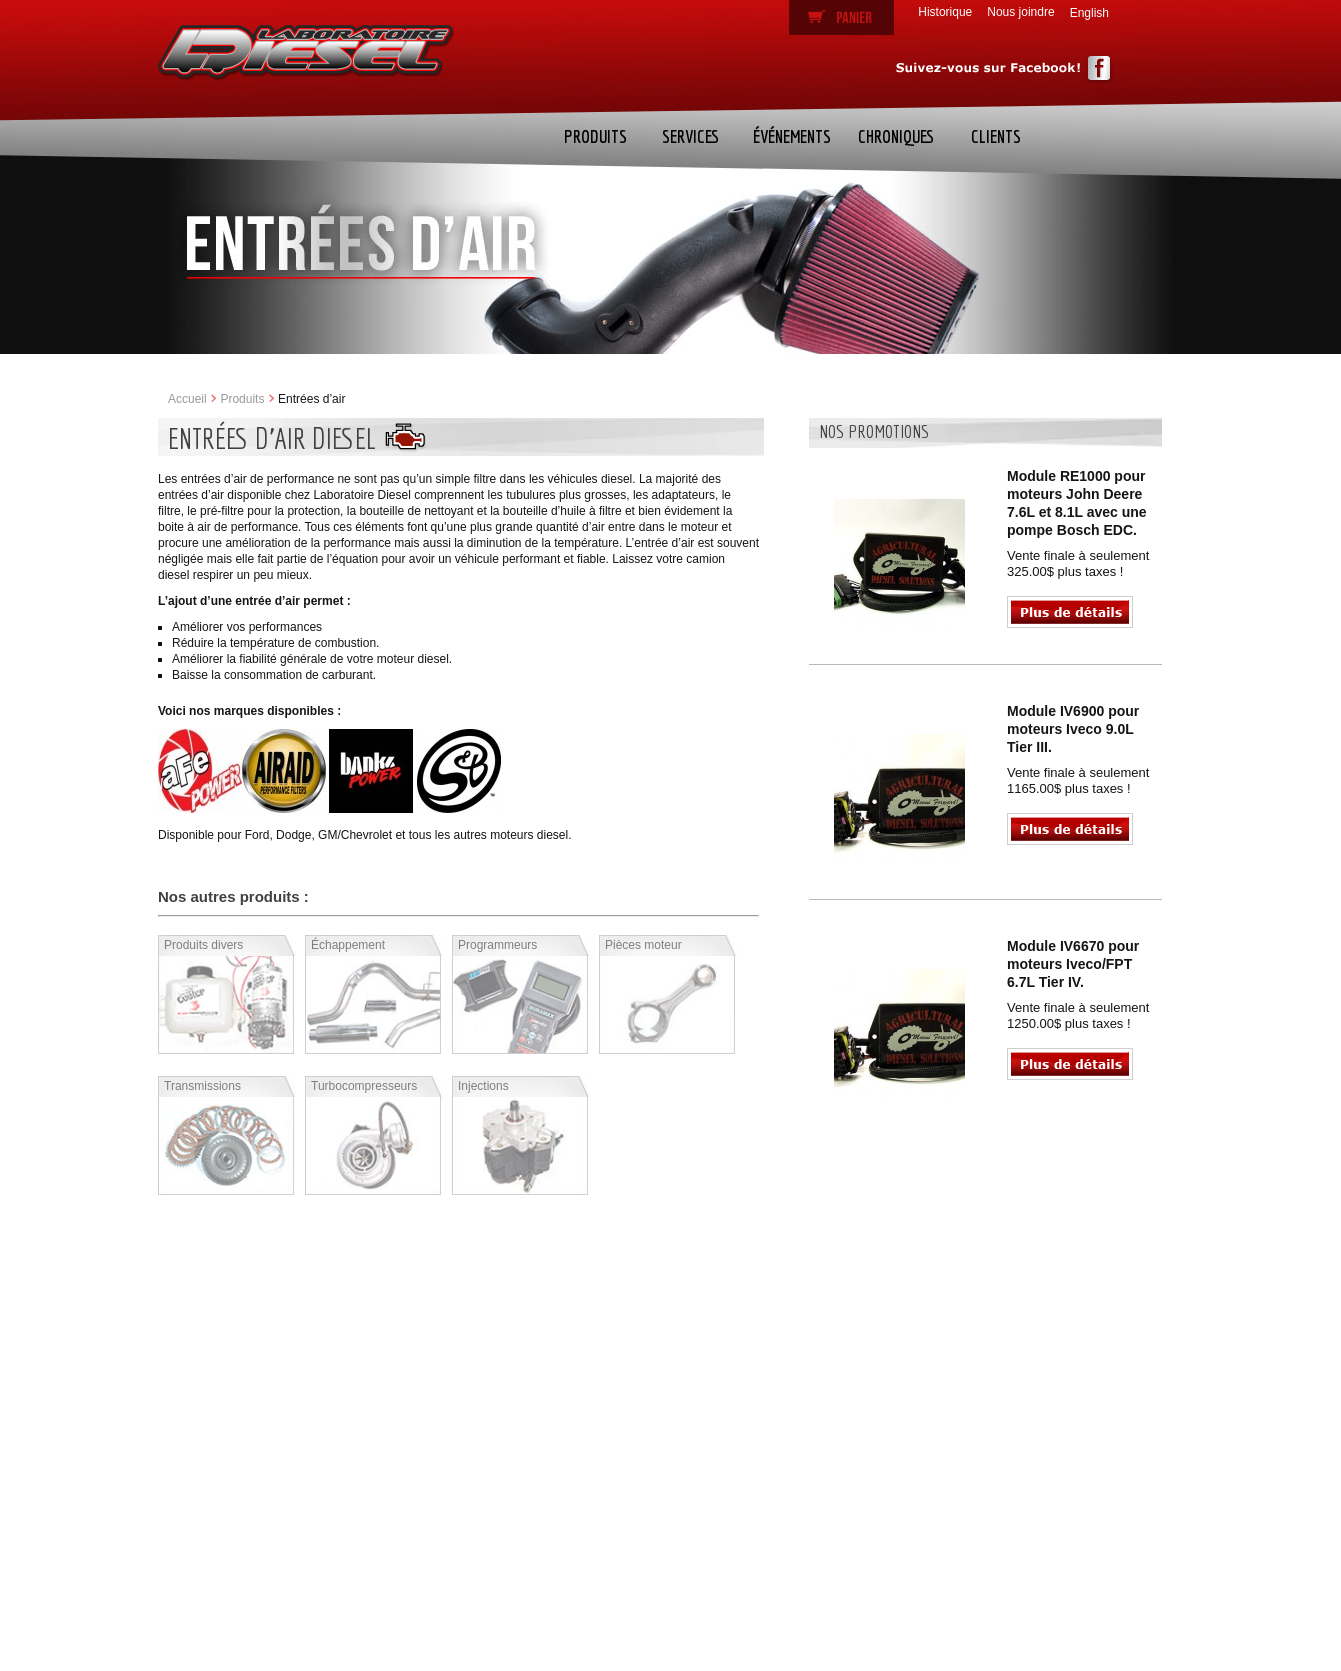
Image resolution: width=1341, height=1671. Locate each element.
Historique (945, 12)
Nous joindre (1020, 12)
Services (690, 136)
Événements (792, 136)
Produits (595, 136)
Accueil (187, 399)
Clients (996, 136)
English (1089, 13)
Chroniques (896, 136)
